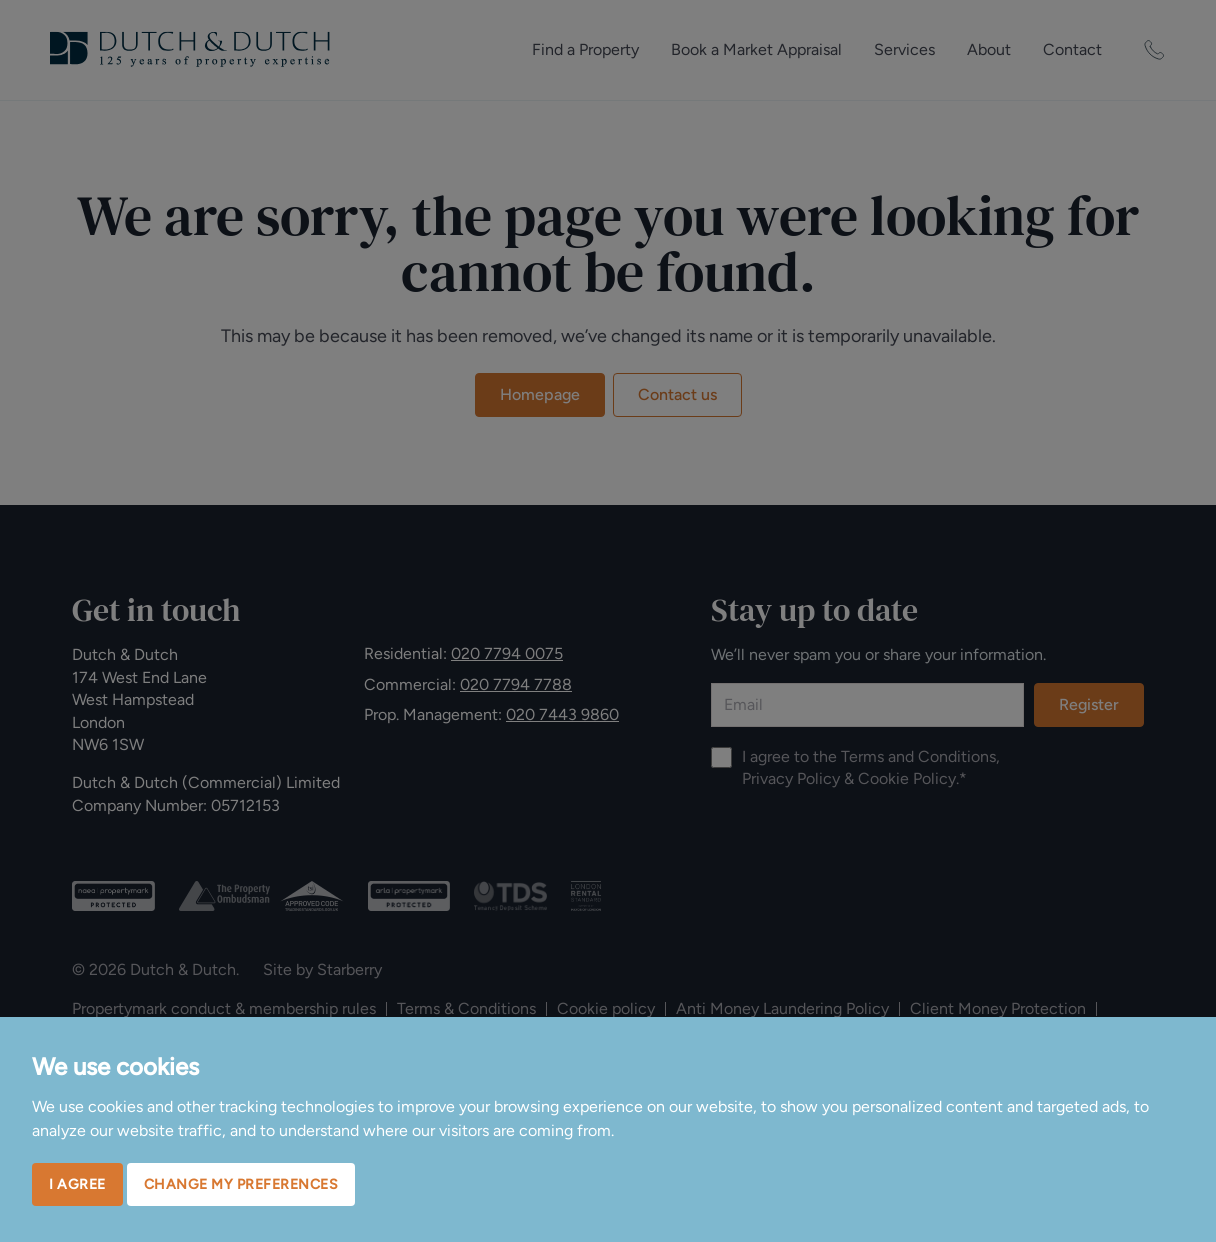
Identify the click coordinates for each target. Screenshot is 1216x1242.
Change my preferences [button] (241, 1184)
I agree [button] (77, 1184)
